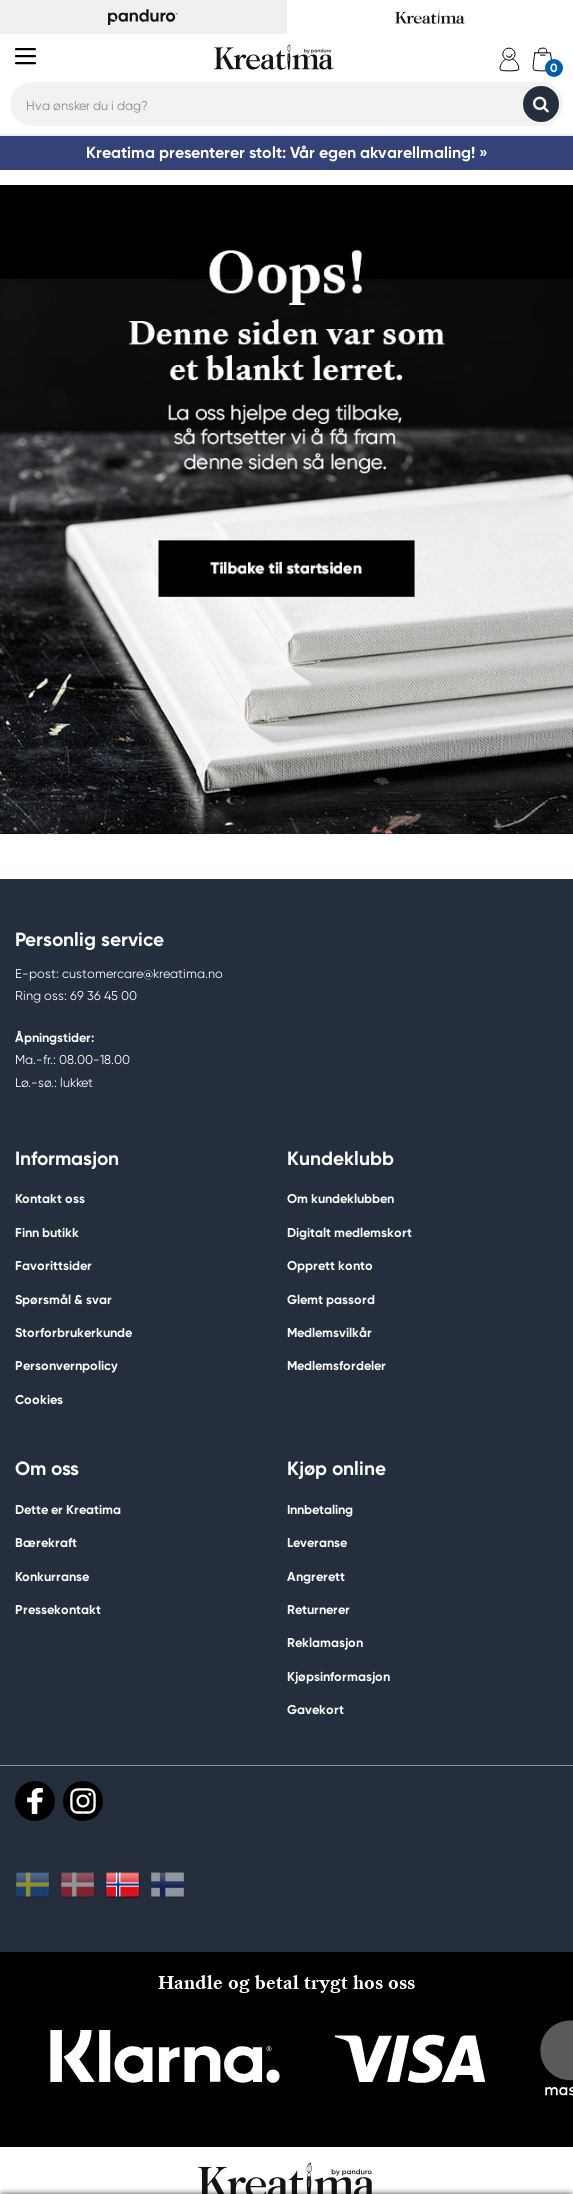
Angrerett (316, 1576)
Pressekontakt (58, 1609)
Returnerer (318, 1609)
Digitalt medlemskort (349, 1232)
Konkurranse (52, 1576)
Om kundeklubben (340, 1198)
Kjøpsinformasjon (338, 1676)
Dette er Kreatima (68, 1509)
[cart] (542, 59)
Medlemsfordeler (336, 1365)
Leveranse (317, 1542)
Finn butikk (47, 1232)
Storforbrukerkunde (73, 1332)
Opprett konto (330, 1265)
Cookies (39, 1400)
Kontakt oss (50, 1198)
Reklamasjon (325, 1642)
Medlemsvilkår (329, 1332)
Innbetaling (320, 1509)
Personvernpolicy (66, 1365)
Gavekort (315, 1709)
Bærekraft (46, 1542)
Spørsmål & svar (63, 1299)
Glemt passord (331, 1299)
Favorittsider (53, 1265)
